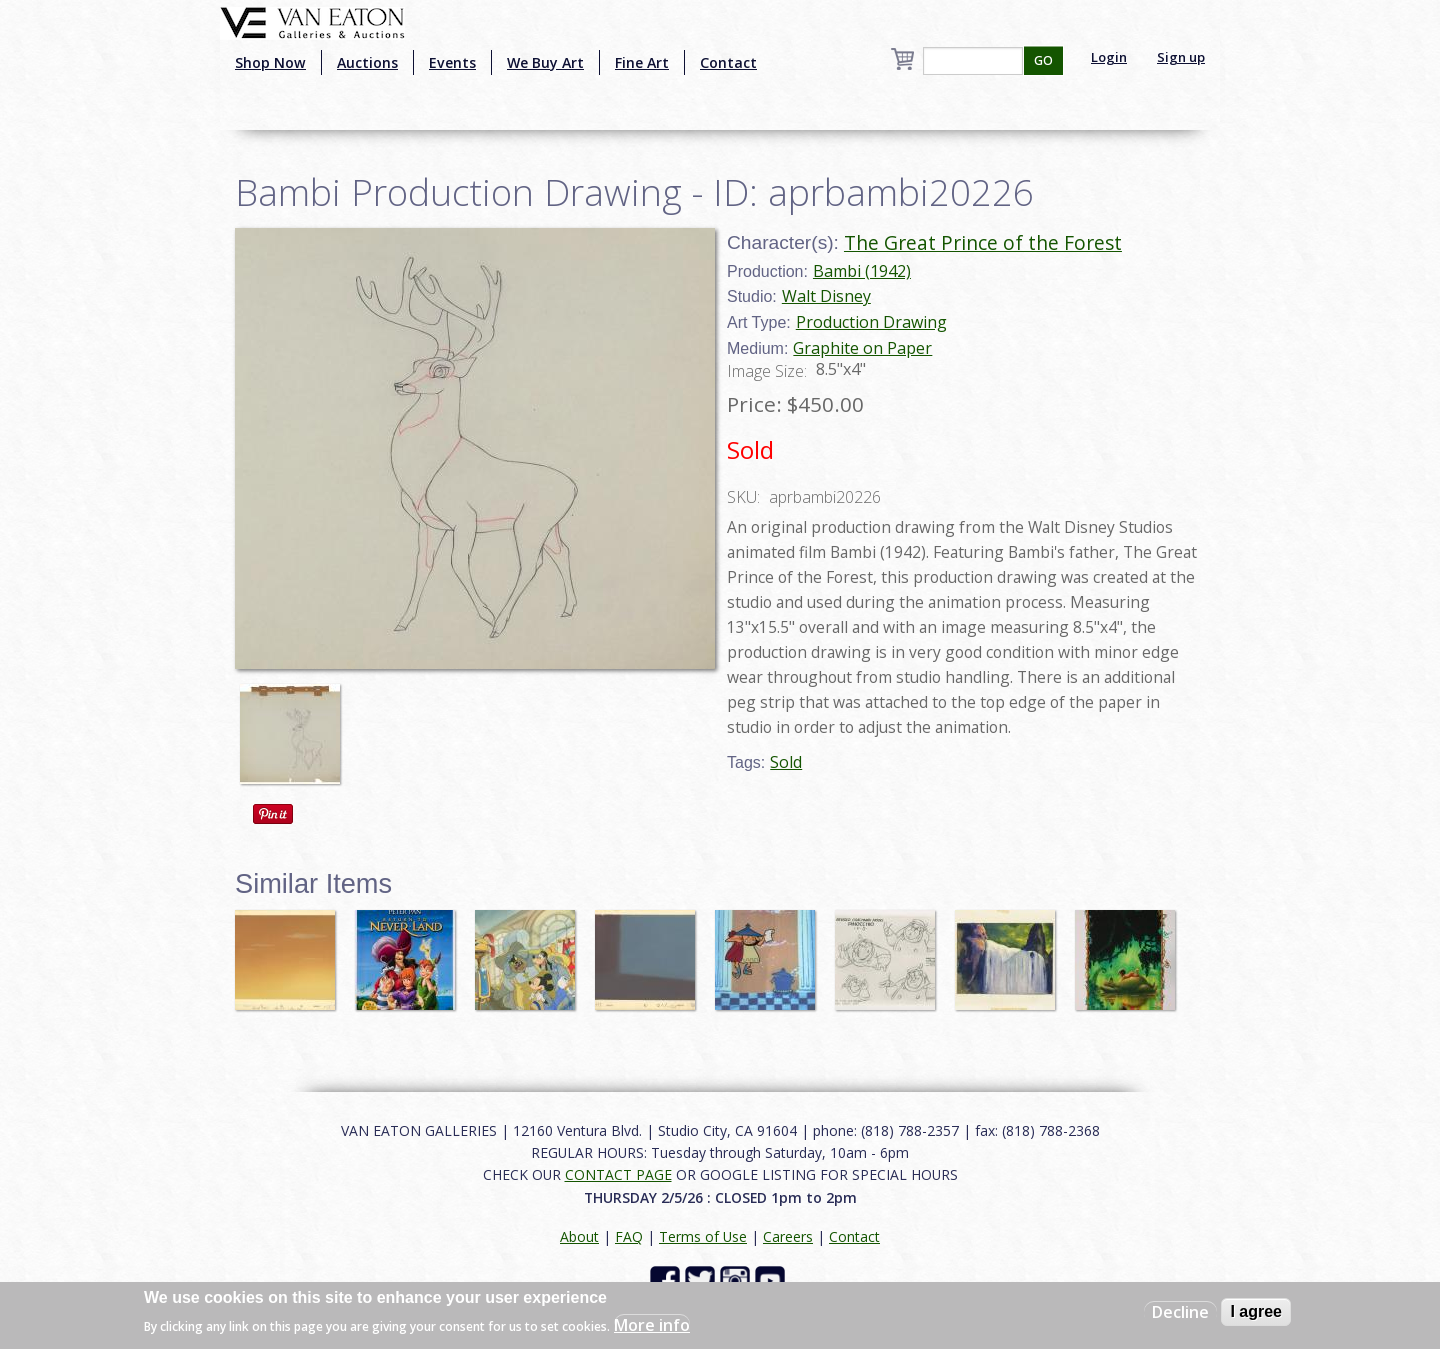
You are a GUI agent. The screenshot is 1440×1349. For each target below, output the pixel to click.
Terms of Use (703, 1236)
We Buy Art (545, 62)
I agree (1256, 1311)
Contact (728, 62)
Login (1109, 57)
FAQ (629, 1236)
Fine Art (642, 62)
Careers (788, 1236)
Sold (786, 762)
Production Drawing (871, 322)
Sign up (1181, 57)
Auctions (367, 62)
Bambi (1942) (862, 271)
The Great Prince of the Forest (983, 242)
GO (1043, 60)
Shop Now (270, 62)
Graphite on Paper (862, 348)
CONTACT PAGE (618, 1174)
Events (452, 62)
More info (652, 1325)
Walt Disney (826, 296)
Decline (1180, 1312)
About (579, 1236)
